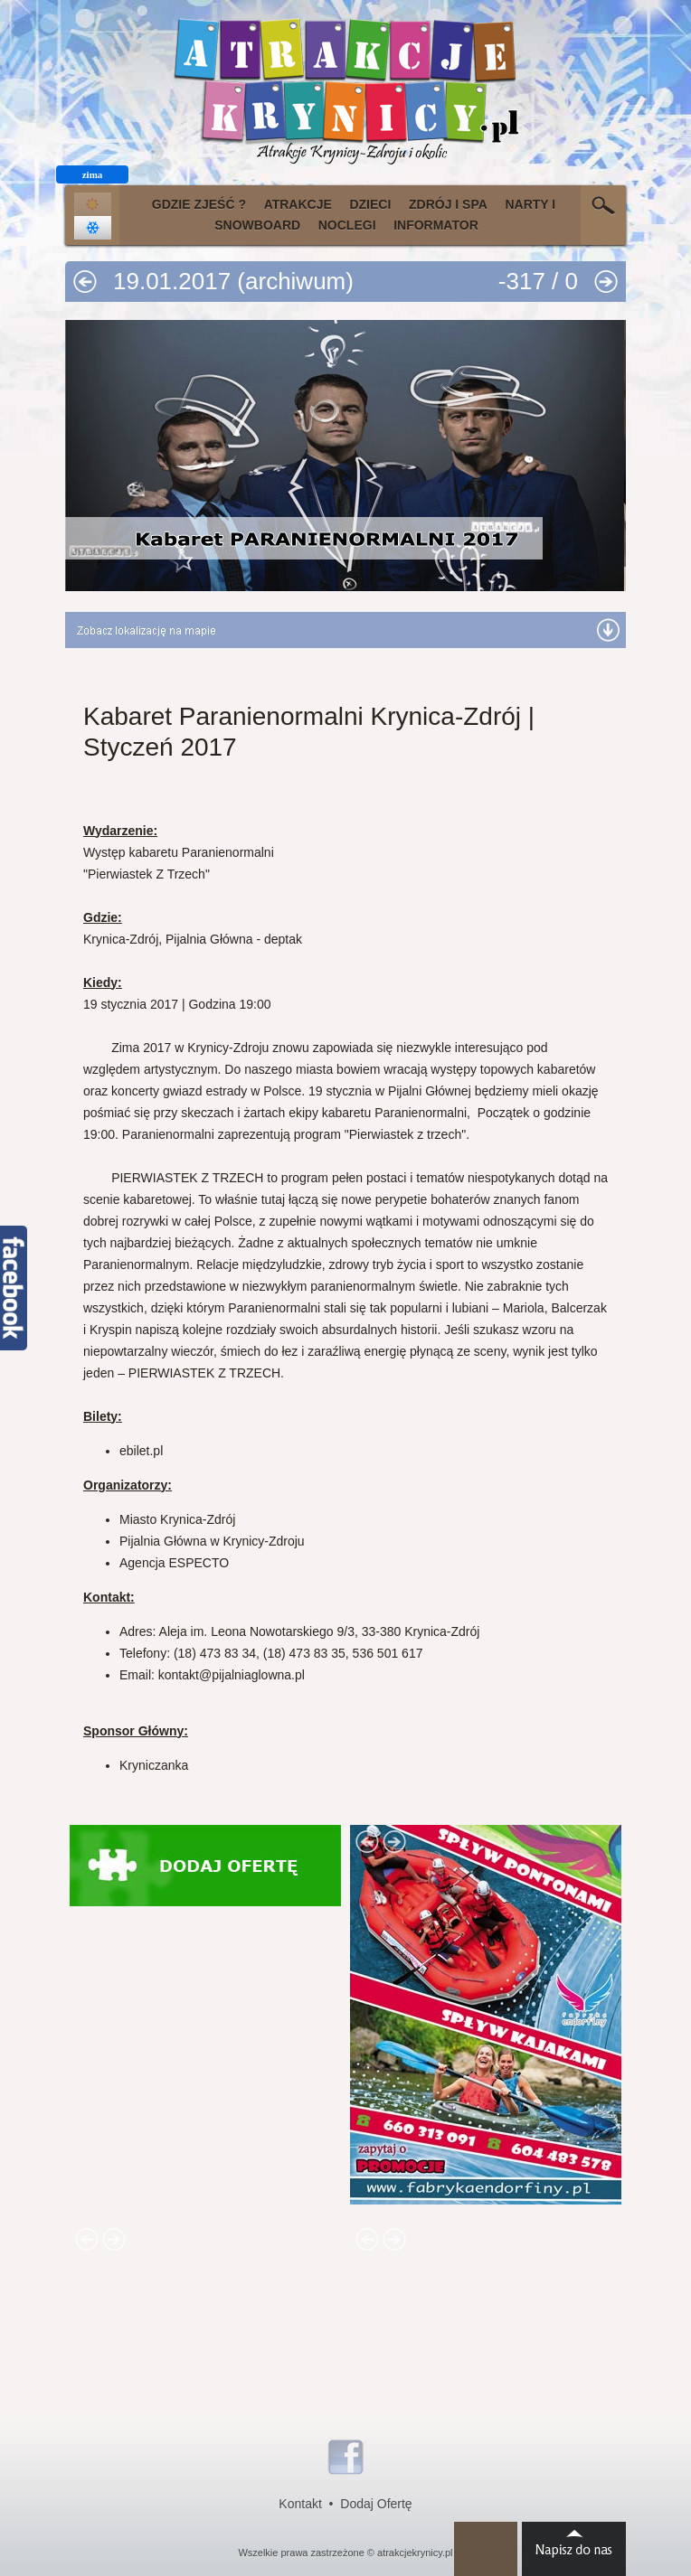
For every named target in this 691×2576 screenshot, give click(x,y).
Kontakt (300, 2503)
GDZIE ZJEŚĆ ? (199, 204)
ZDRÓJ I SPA (448, 204)
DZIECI (370, 204)
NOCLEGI (347, 225)
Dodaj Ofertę (376, 2503)
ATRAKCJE (298, 204)
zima (92, 174)
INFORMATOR (435, 225)
